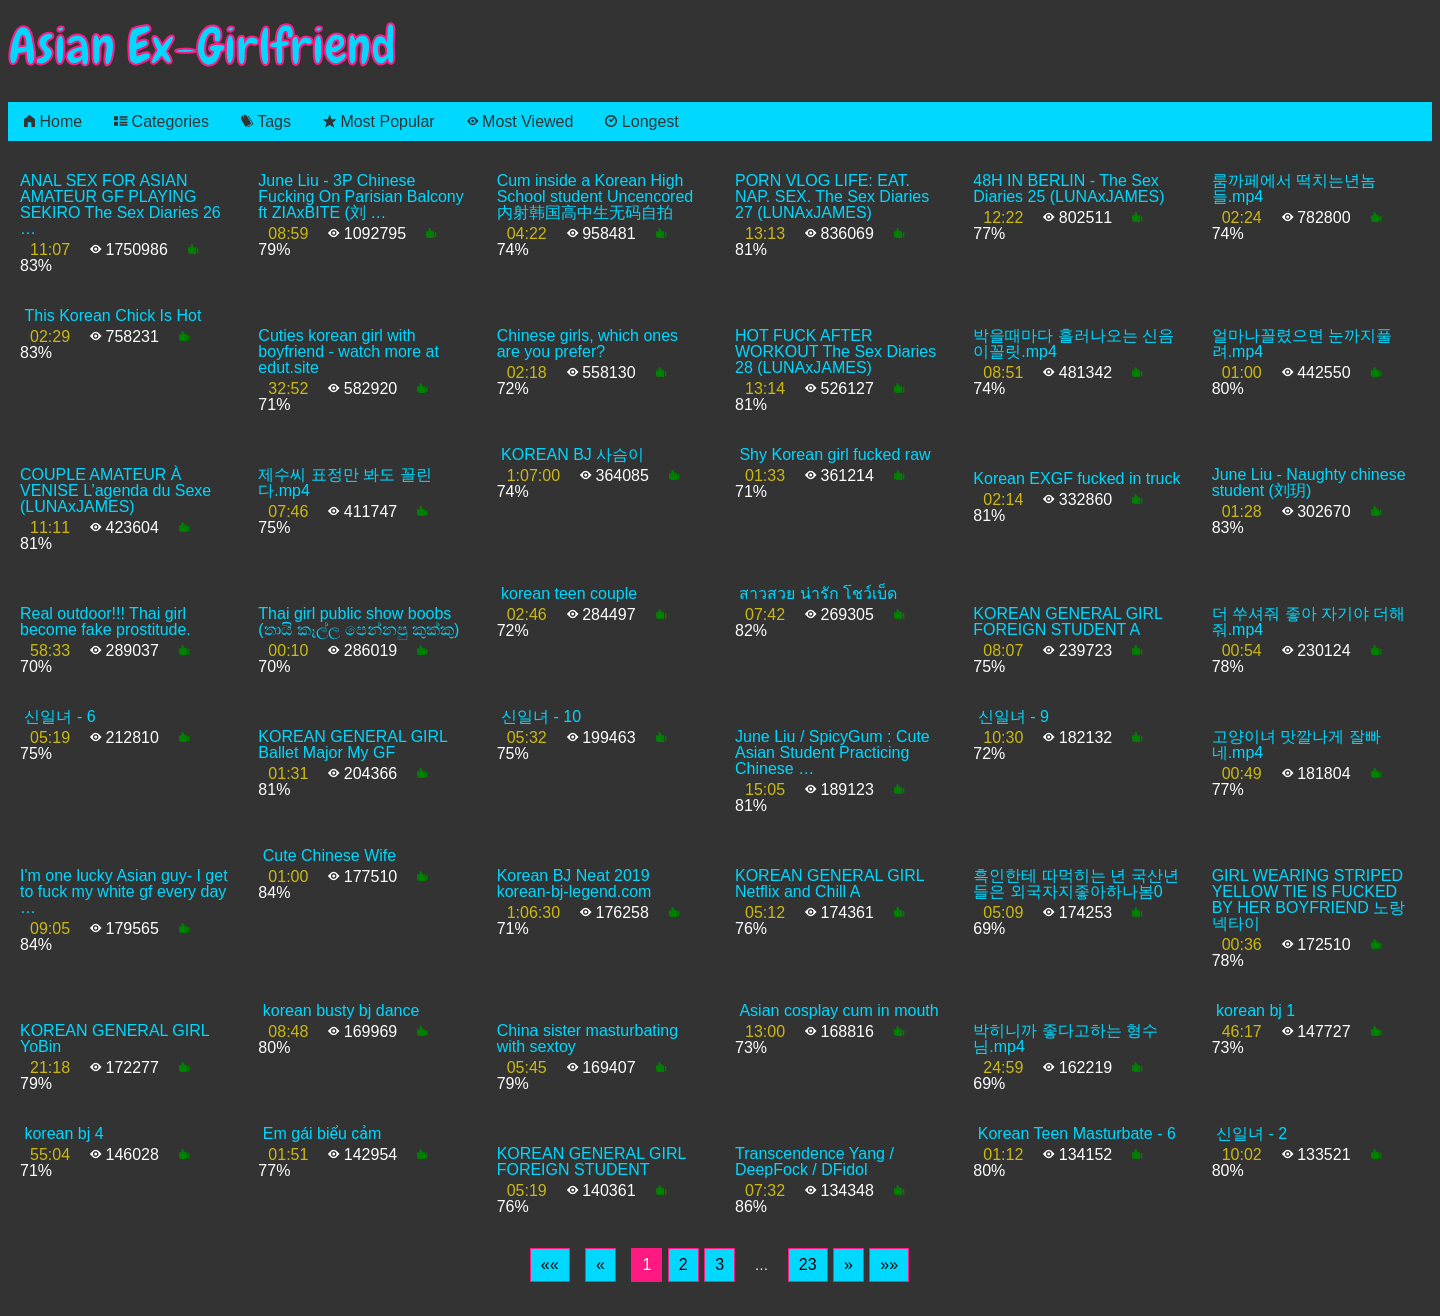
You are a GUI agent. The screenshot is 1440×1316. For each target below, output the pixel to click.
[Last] (889, 1265)
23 (808, 1264)
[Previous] (600, 1265)
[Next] (848, 1265)
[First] (550, 1265)
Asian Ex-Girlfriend (202, 46)
